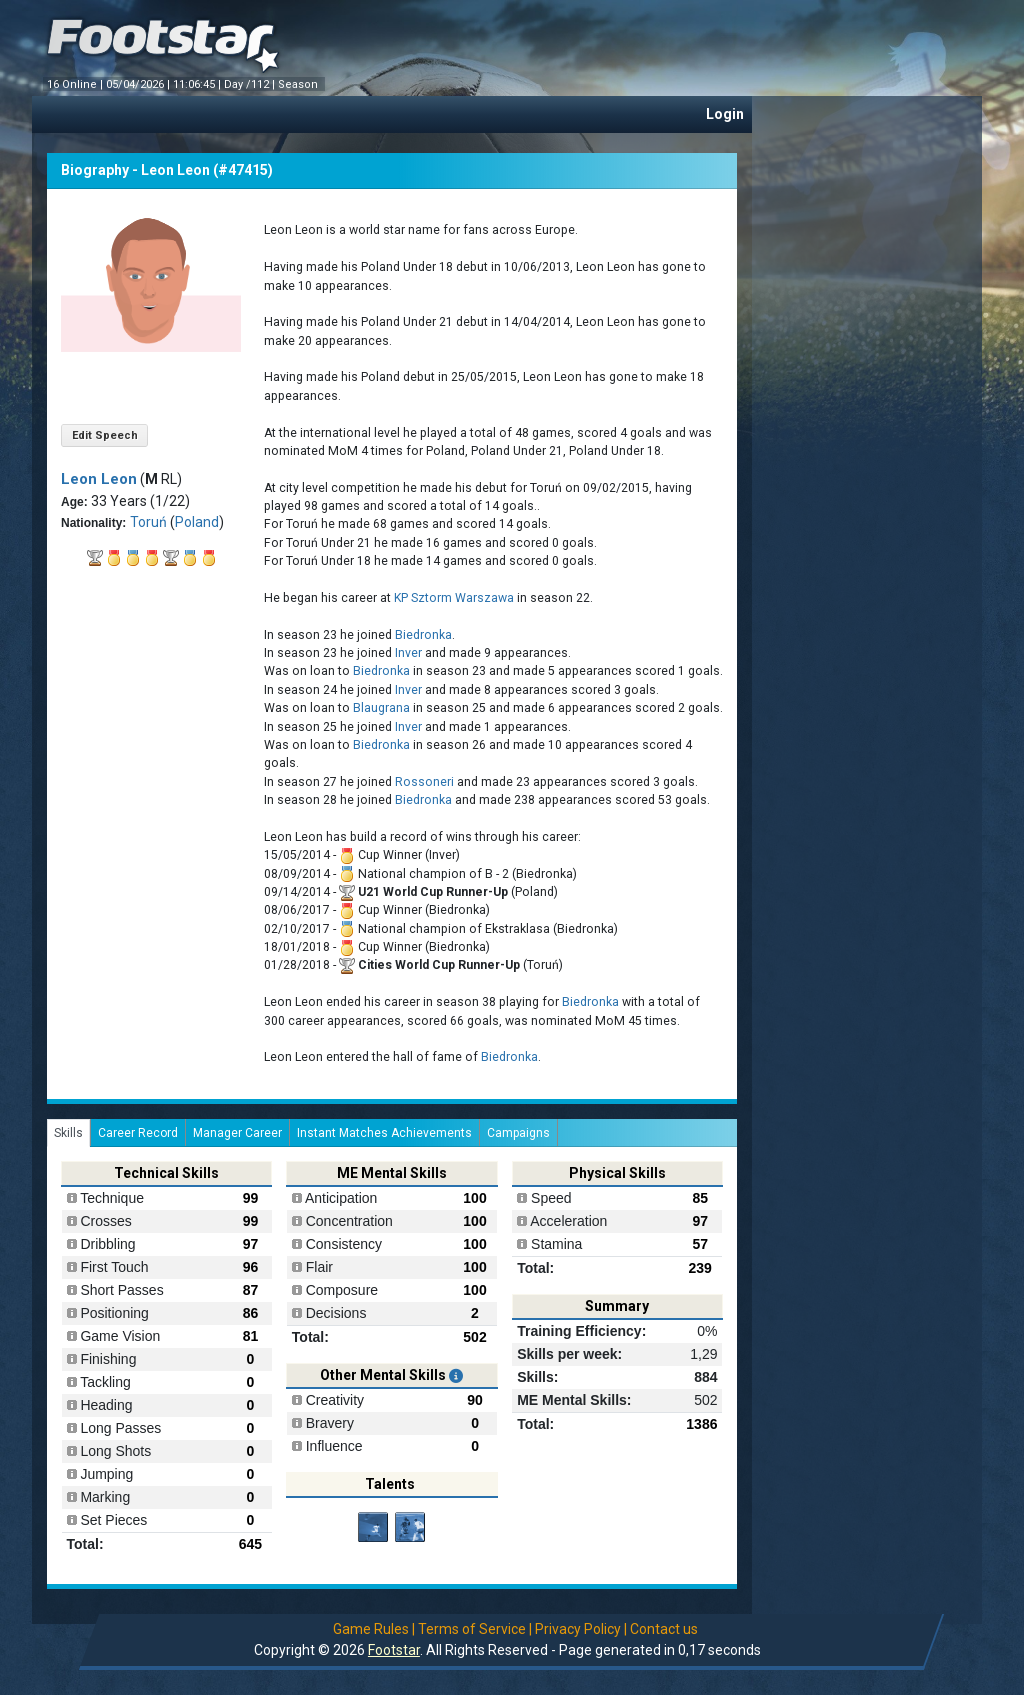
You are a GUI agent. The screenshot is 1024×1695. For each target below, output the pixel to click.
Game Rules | (374, 1629)
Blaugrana (381, 708)
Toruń (148, 522)
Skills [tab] (68, 1133)
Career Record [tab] (138, 1133)
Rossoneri (424, 782)
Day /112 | (251, 84)
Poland (197, 522)
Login (725, 114)
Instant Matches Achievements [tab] (384, 1133)
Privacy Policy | (581, 1629)
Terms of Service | (475, 1629)
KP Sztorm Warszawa (454, 598)
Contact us (664, 1629)
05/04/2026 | (139, 84)
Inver (408, 653)
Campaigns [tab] (518, 1133)
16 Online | (76, 84)
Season (299, 84)
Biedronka (423, 635)
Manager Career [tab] (237, 1133)
